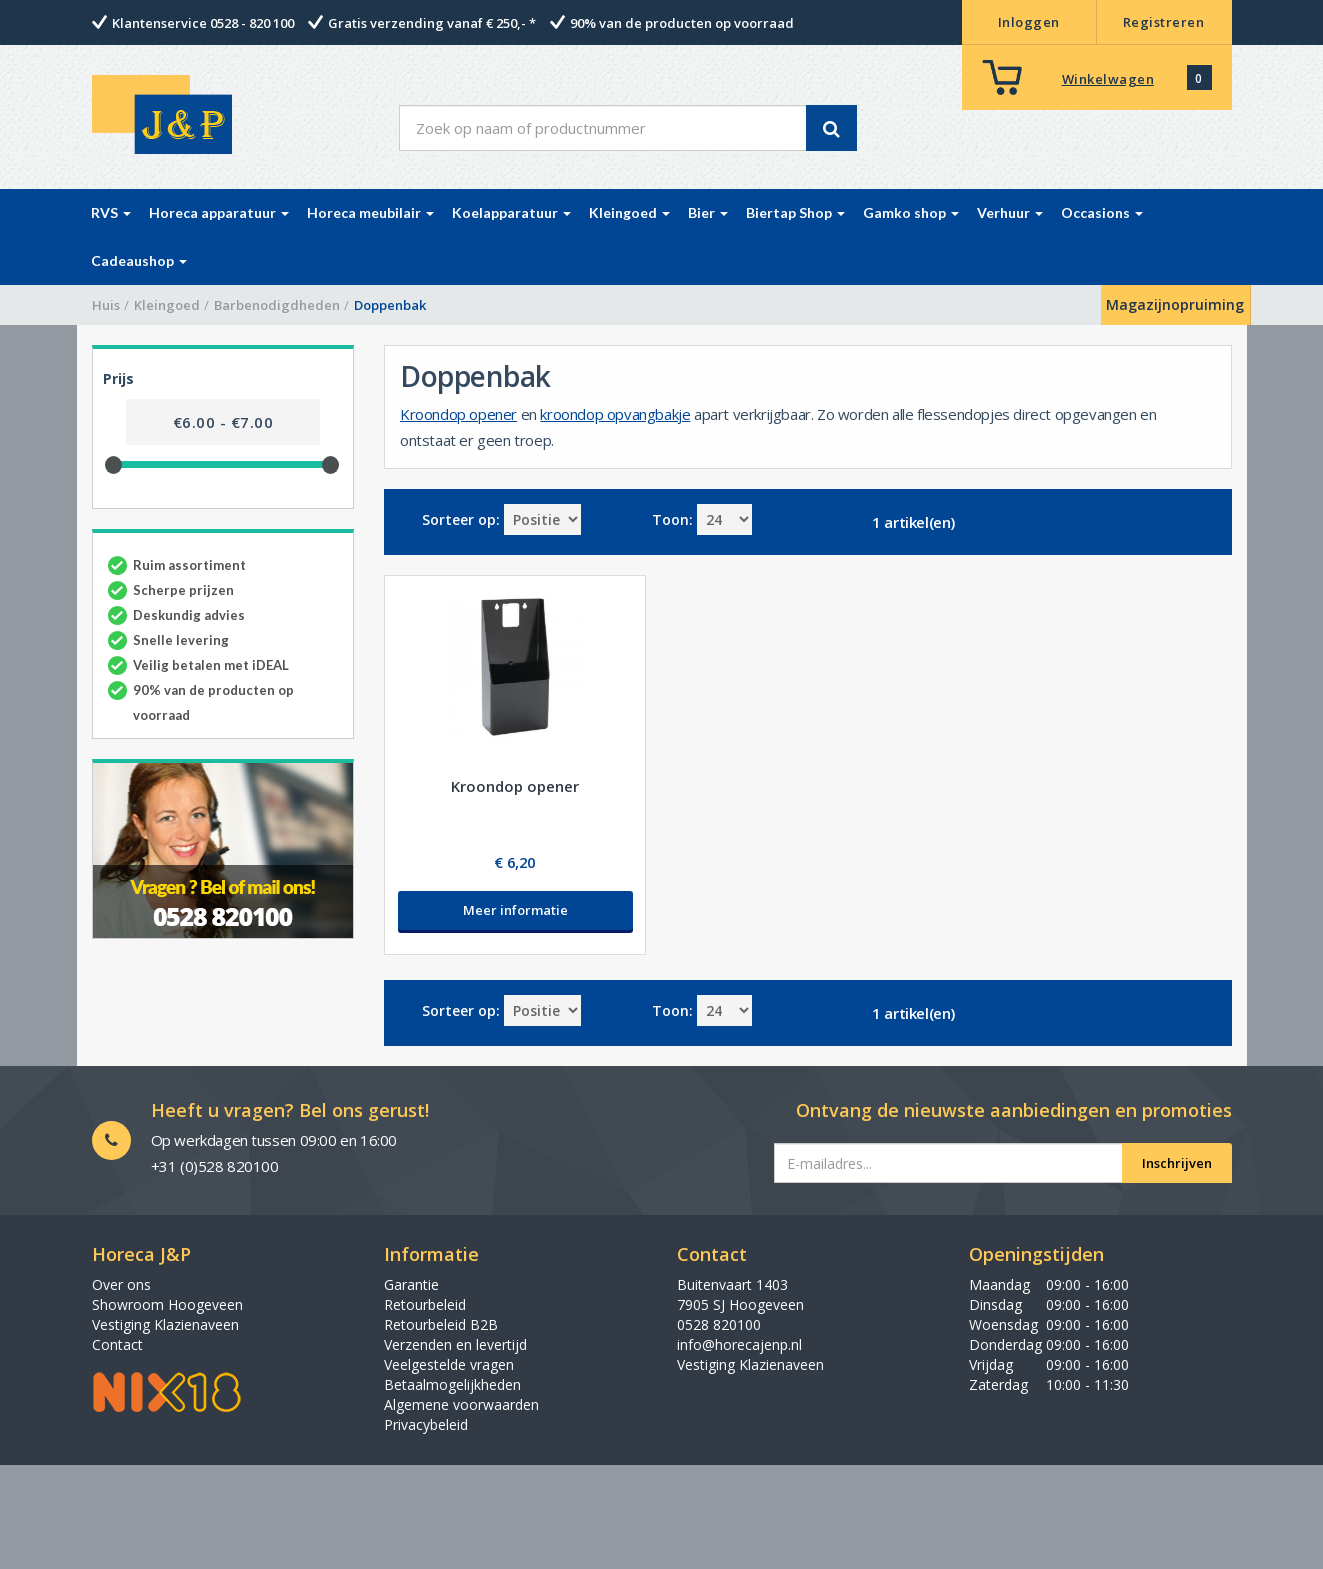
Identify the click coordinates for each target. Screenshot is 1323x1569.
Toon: (672, 519)
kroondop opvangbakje (615, 414)
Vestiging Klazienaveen (165, 1324)
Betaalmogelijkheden (452, 1384)
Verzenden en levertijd (455, 1344)
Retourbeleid (425, 1304)
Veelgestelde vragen (449, 1364)
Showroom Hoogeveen (167, 1304)
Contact (117, 1344)
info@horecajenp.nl (739, 1344)
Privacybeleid (426, 1424)
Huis (106, 305)
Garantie (411, 1284)
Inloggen (1029, 22)
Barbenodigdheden (277, 305)
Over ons (121, 1284)
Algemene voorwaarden (461, 1404)
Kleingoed (167, 305)
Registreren (1164, 22)
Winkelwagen (1108, 79)
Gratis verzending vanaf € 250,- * (432, 23)
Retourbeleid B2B (441, 1324)
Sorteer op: (461, 519)
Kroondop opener (458, 414)
